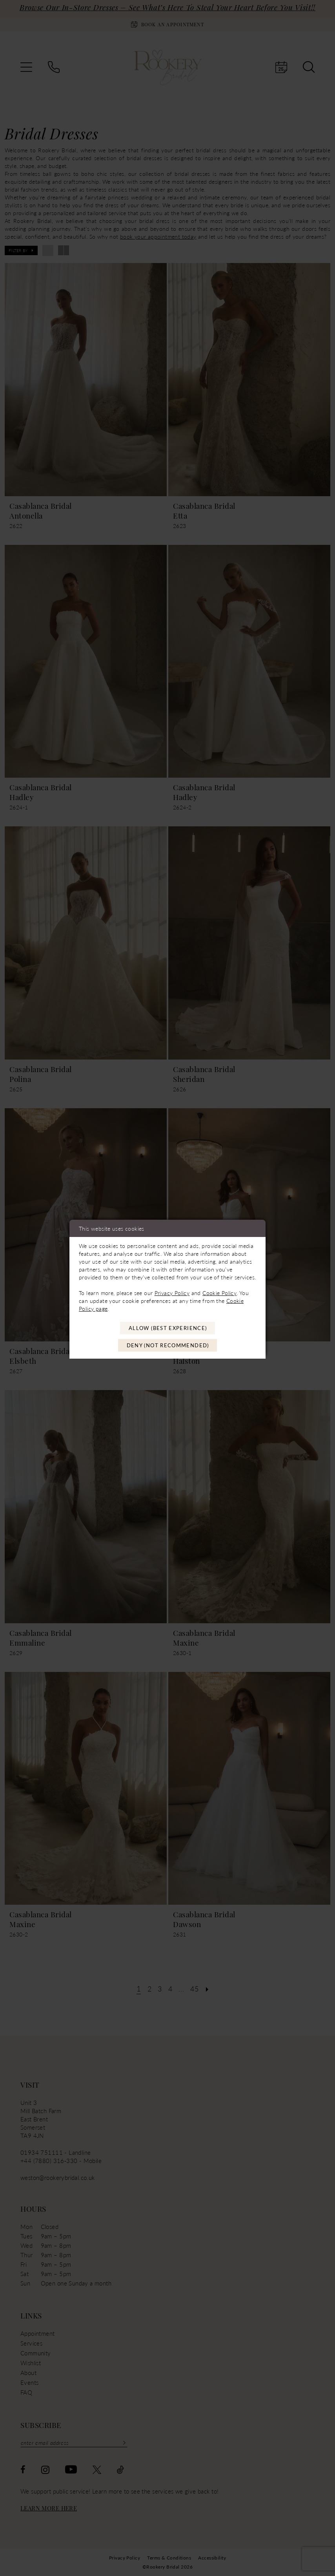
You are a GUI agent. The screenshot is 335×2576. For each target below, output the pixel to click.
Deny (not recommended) (167, 1346)
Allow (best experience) (167, 1328)
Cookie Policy (219, 1292)
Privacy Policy (172, 1292)
